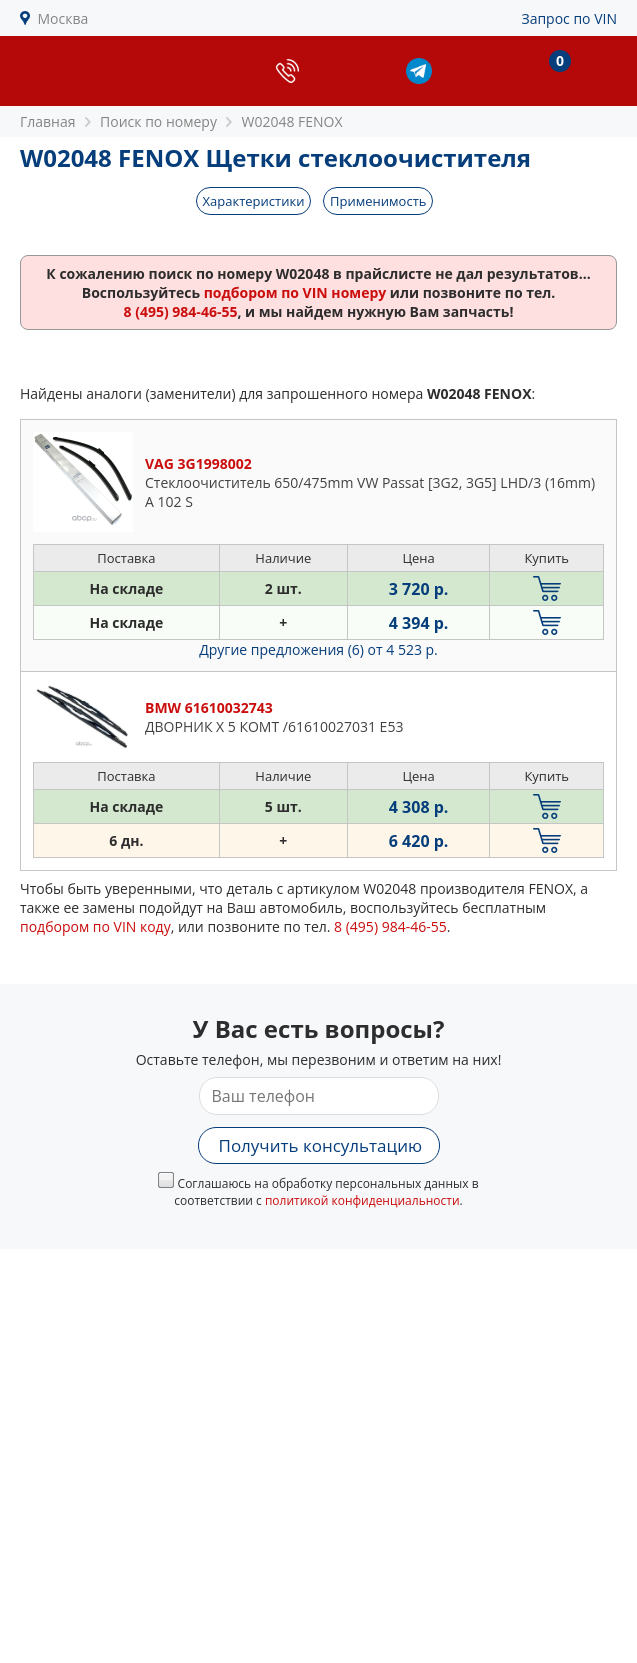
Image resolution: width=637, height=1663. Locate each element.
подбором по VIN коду (95, 926)
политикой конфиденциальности (362, 1200)
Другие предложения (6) (318, 649)
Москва (63, 18)
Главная (48, 121)
